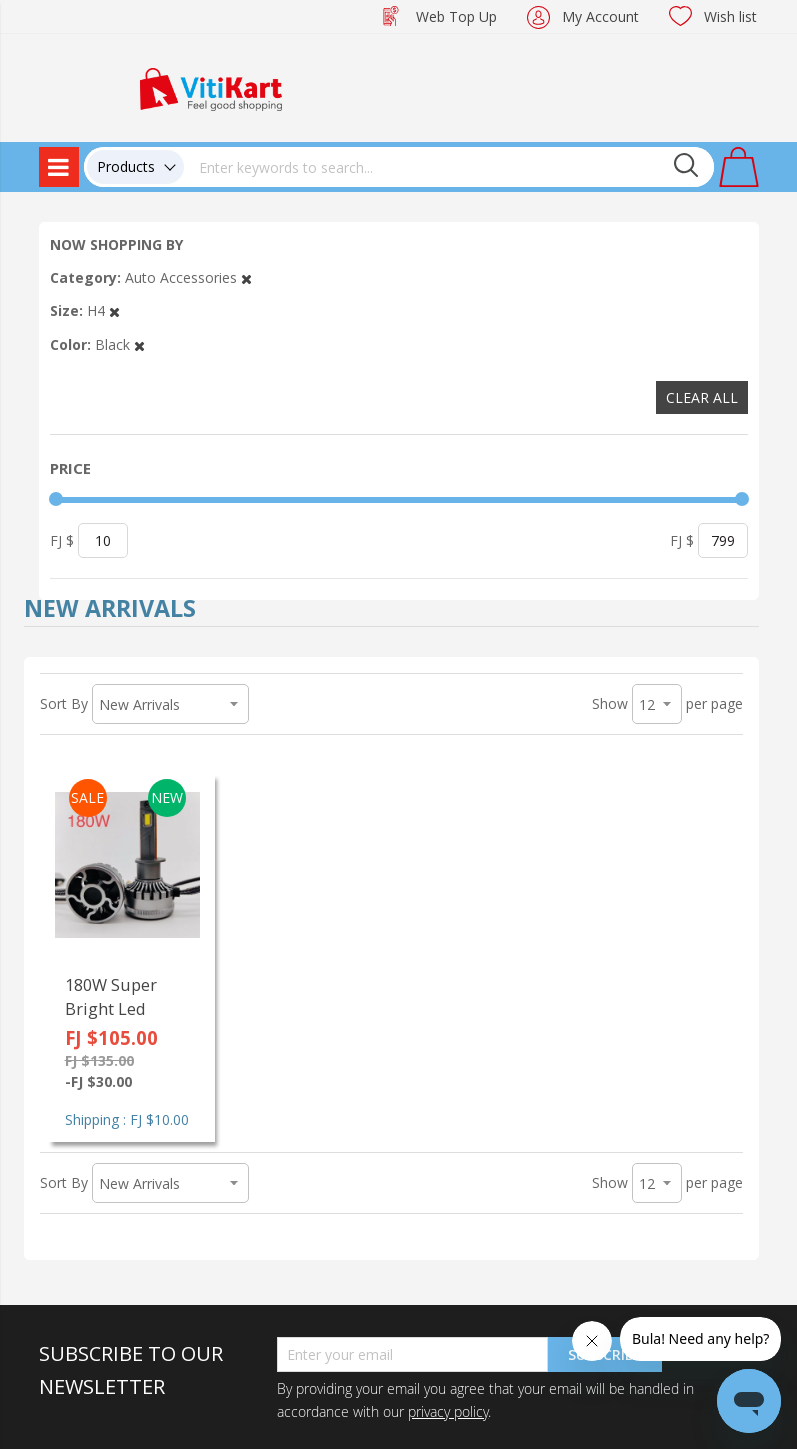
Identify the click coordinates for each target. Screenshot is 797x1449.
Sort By (64, 703)
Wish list (730, 16)
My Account (600, 16)
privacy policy (448, 1411)
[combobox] (449, 167)
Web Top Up (456, 16)
